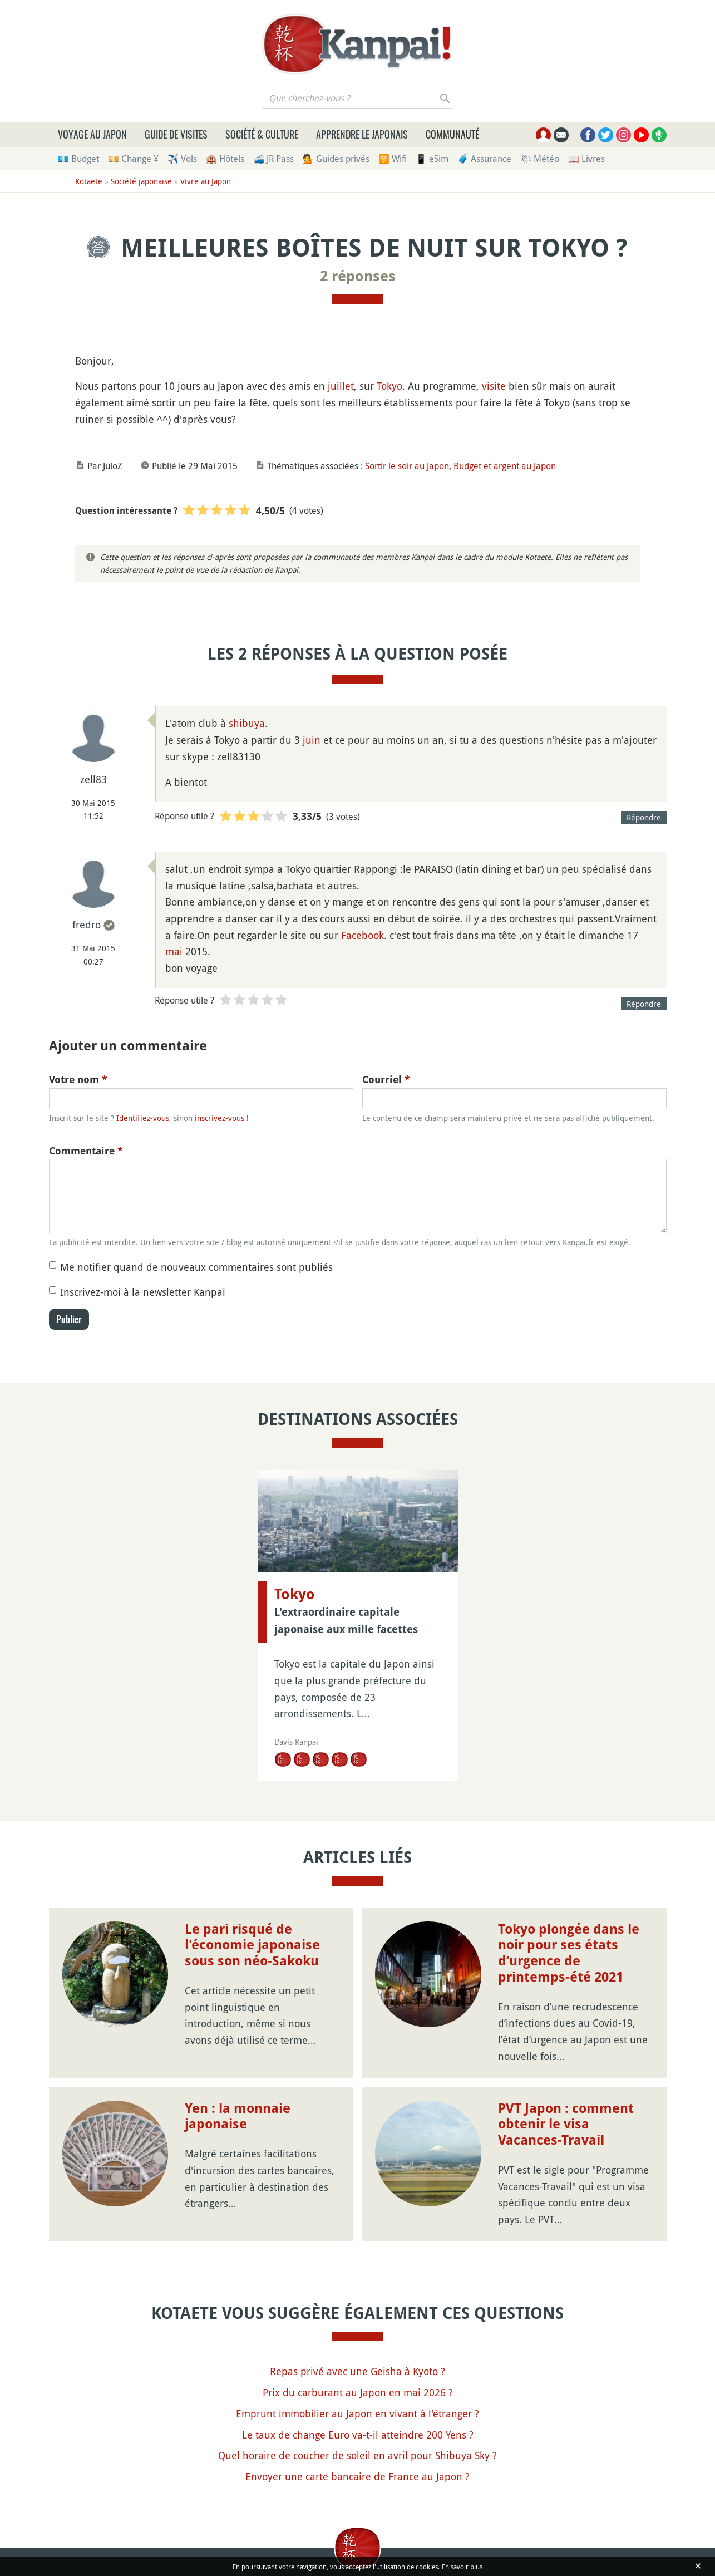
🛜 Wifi (392, 159)
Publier (69, 1319)
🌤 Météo (539, 159)
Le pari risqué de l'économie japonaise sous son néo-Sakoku (252, 1945)
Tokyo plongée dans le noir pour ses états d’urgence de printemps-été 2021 (568, 1953)
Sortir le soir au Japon (407, 466)
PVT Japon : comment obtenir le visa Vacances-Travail (566, 2125)
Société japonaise (141, 181)
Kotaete (88, 181)
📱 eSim (432, 159)
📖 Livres (586, 159)
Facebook (362, 935)
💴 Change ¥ (133, 159)
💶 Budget (78, 159)
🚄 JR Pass (273, 159)
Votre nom (78, 1079)
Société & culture (261, 134)
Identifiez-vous (142, 1118)
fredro (86, 924)
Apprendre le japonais (362, 134)
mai (174, 951)
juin (311, 739)
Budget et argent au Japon (504, 466)
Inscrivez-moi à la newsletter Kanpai (142, 1292)
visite (494, 385)
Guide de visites (176, 134)
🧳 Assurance (484, 159)
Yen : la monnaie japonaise (237, 2116)
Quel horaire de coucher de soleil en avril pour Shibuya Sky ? (357, 2455)
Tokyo (389, 385)
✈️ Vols (182, 159)
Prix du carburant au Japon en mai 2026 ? (358, 2392)
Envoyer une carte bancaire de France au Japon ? (357, 2476)
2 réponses (358, 276)
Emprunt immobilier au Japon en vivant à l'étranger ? (357, 2413)
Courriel (386, 1079)
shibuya (247, 723)
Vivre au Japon (205, 181)
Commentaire (86, 1151)
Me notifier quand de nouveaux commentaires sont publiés (196, 1267)
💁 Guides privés (336, 159)
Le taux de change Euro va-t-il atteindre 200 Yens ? (358, 2434)
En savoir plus (462, 2566)
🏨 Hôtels (225, 159)
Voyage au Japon (92, 134)
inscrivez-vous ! (222, 1118)
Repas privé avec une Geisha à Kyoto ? (357, 2371)
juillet (341, 385)
